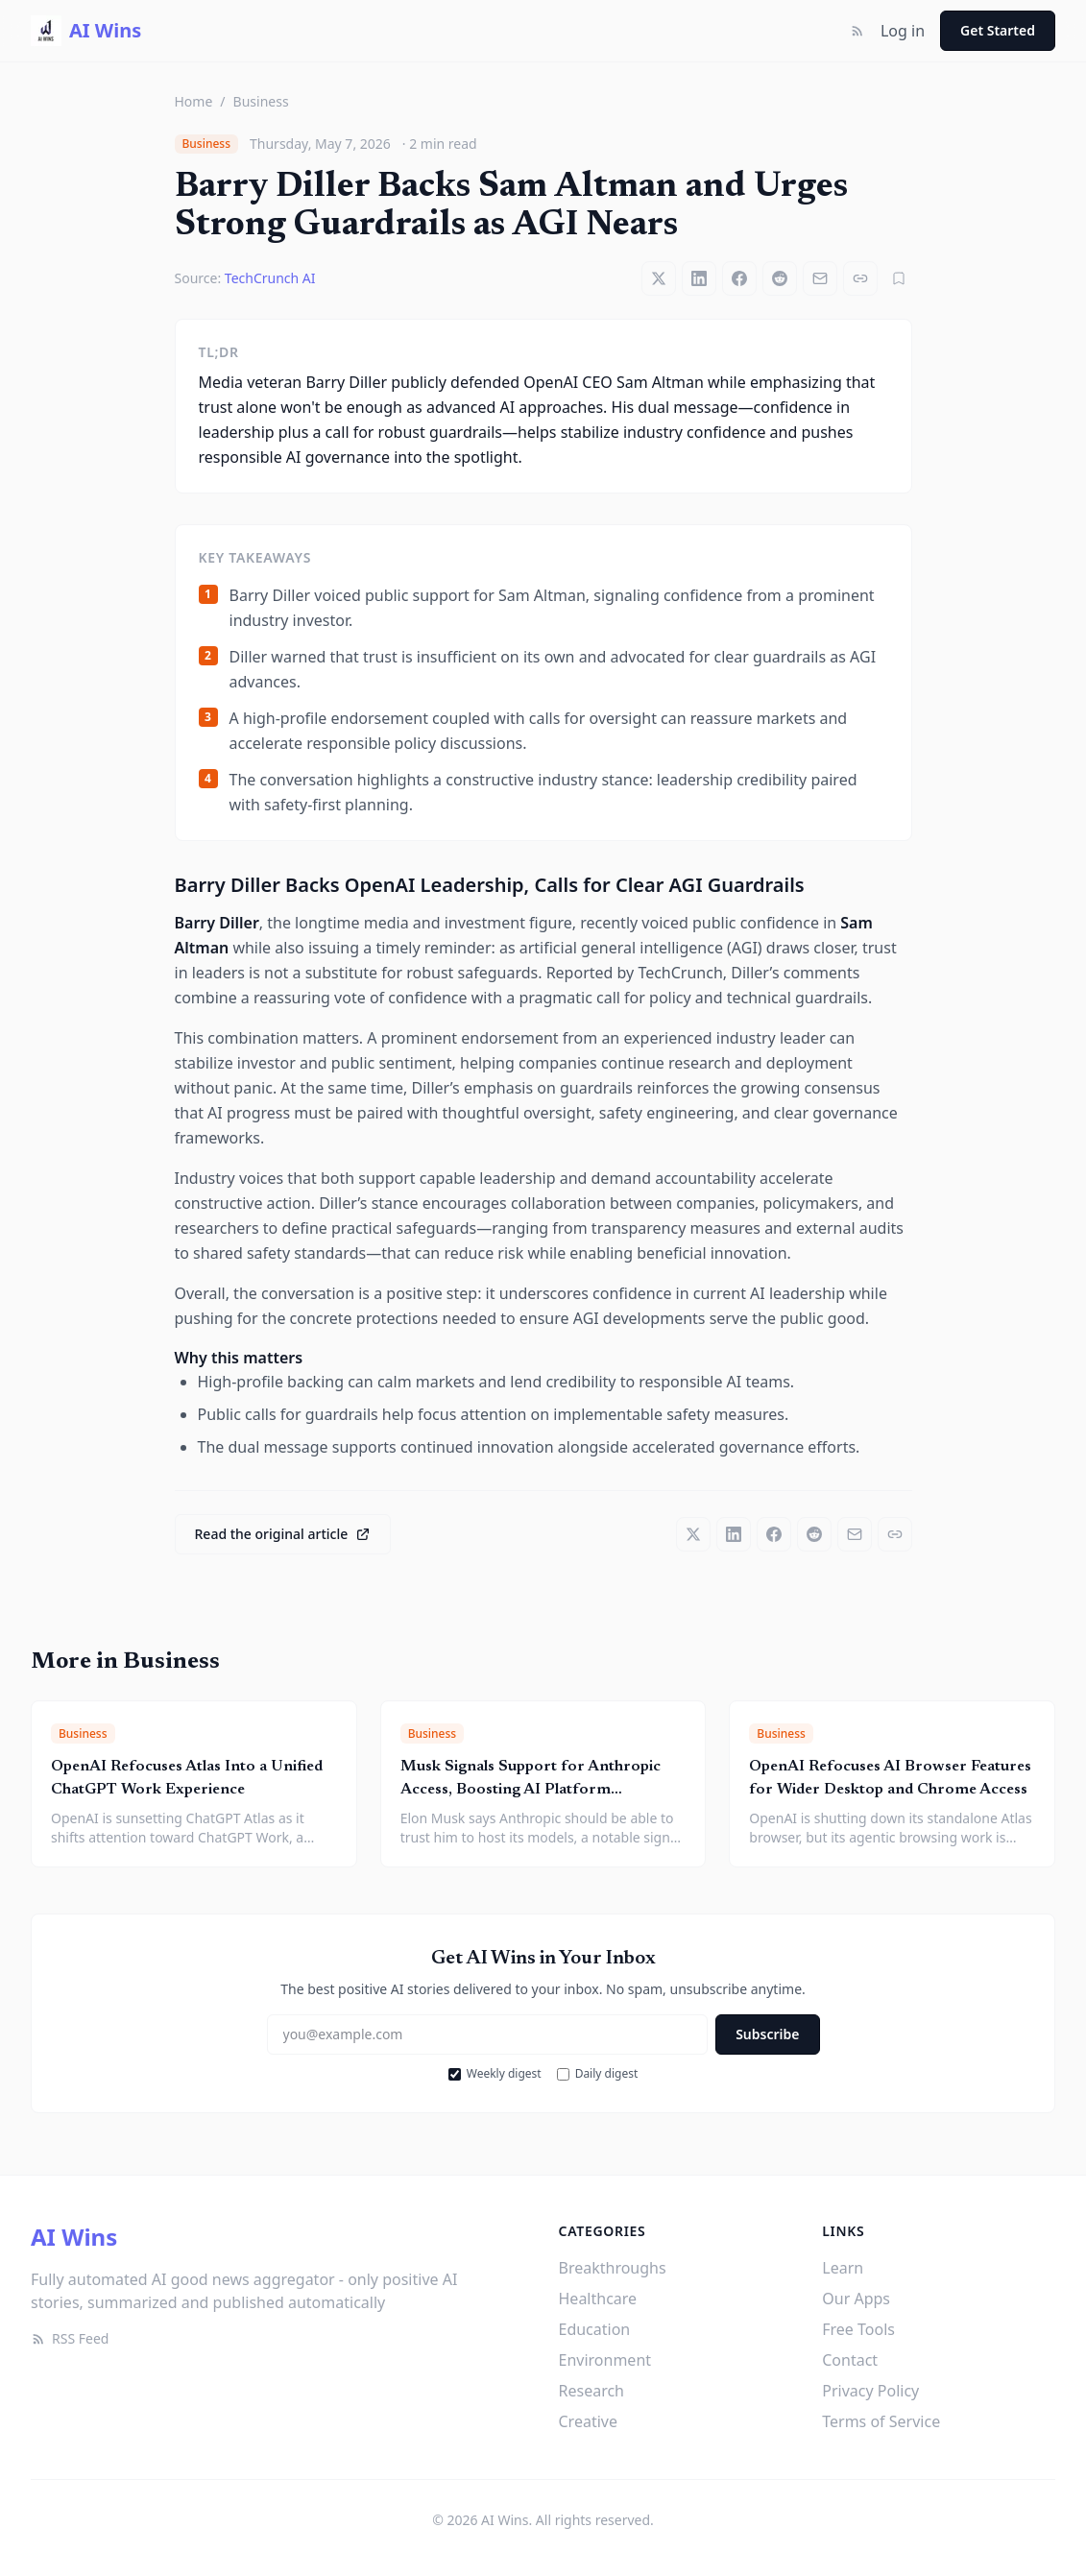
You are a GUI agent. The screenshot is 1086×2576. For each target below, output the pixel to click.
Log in (903, 30)
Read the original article (283, 1534)
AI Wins (74, 2236)
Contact (850, 2360)
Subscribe (767, 2034)
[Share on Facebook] (739, 278)
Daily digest (598, 2074)
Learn (842, 2267)
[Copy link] (860, 278)
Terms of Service (881, 2421)
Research (592, 2390)
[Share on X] (658, 278)
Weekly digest (495, 2074)
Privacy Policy (870, 2390)
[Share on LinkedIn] (699, 278)
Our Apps (856, 2298)
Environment (605, 2360)
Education (595, 2329)
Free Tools (858, 2329)
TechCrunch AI (270, 278)
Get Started (997, 30)
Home (194, 101)
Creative (588, 2421)
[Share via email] (820, 278)
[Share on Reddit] (779, 278)
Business (261, 101)
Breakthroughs (612, 2267)
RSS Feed (70, 2338)
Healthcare (598, 2298)
